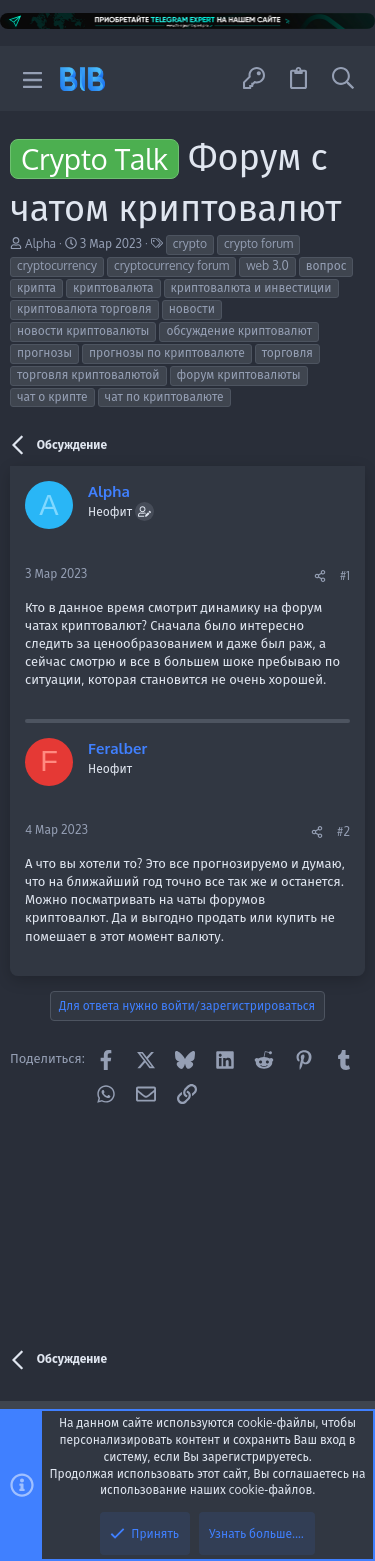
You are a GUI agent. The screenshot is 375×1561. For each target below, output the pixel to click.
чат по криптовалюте (164, 396)
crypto (190, 243)
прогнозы (44, 352)
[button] (32, 78)
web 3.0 (267, 265)
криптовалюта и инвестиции (251, 287)
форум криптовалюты (239, 374)
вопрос (326, 265)
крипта (36, 287)
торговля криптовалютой (88, 374)
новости (192, 308)
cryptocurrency (57, 265)
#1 (345, 575)
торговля (287, 352)
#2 (343, 831)
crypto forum (258, 243)
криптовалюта (113, 287)
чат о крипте (52, 396)
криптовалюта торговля (84, 308)
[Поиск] (343, 78)
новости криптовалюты (83, 330)
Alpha (40, 243)
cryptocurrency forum (171, 265)
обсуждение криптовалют (239, 330)
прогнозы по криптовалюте (167, 352)
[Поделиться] (320, 576)
